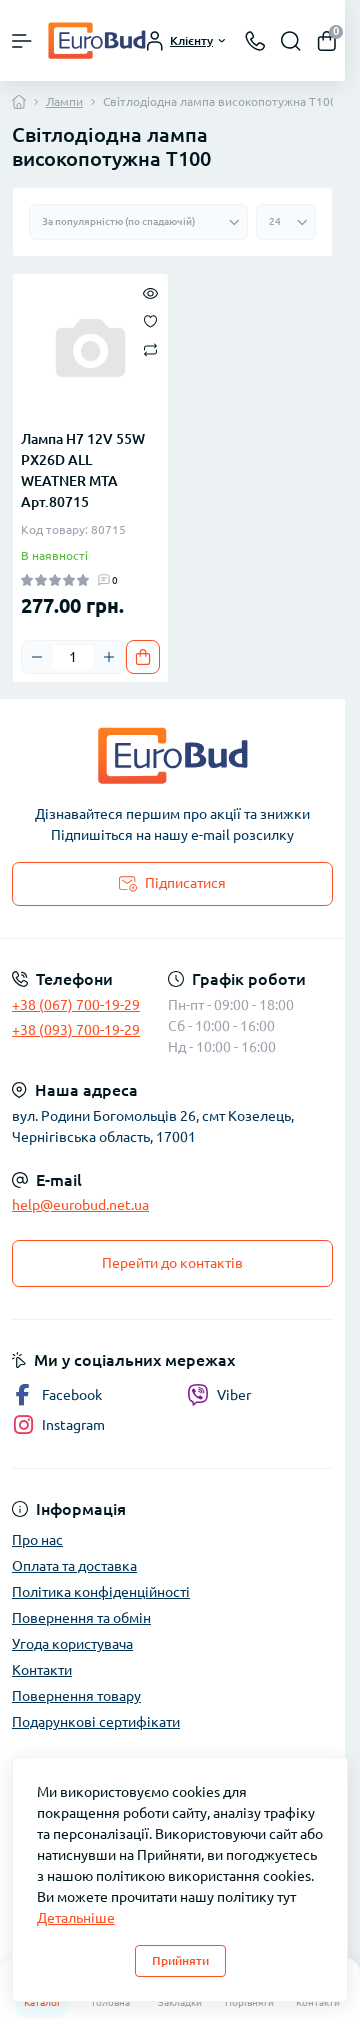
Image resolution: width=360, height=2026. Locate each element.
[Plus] (109, 657)
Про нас (37, 1540)
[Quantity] (73, 657)
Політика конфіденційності (101, 1592)
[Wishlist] (150, 320)
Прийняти (180, 1960)
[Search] (291, 41)
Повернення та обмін (81, 1618)
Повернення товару (76, 1696)
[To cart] (143, 657)
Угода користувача (72, 1644)
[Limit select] (286, 222)
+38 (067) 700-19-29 (76, 1005)
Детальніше (76, 1918)
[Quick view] (150, 292)
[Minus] (37, 657)
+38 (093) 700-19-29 (76, 1030)
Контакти (42, 1670)
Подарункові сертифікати (96, 1722)
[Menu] (22, 41)
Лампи (64, 101)
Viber (219, 1395)
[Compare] (150, 348)
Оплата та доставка (74, 1566)
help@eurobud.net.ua (80, 1205)
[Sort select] (138, 222)
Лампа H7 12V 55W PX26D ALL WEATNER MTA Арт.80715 (83, 470)
